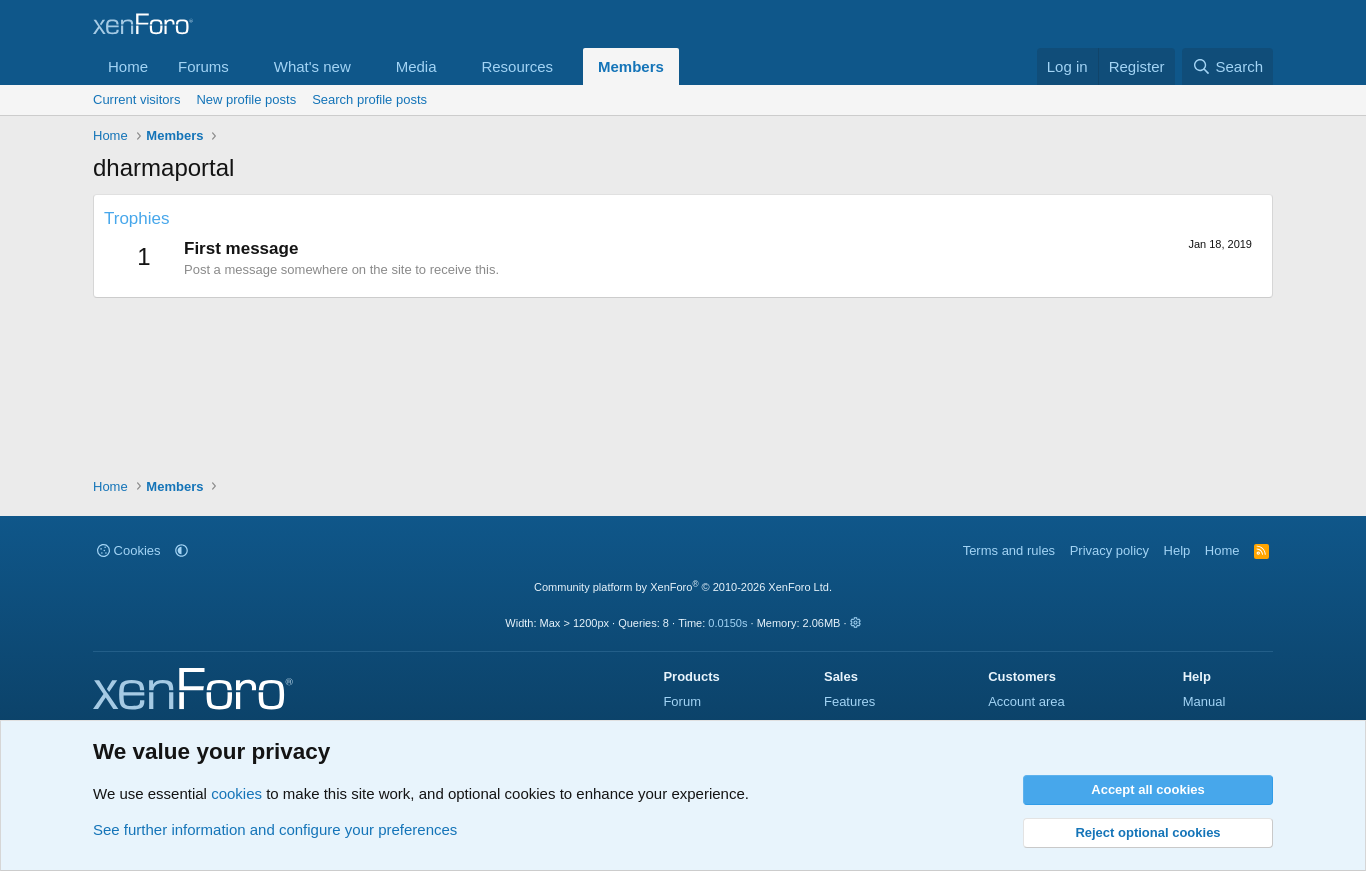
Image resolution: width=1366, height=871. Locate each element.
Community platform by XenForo (683, 587)
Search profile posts (369, 99)
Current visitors (136, 99)
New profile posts (246, 99)
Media (416, 66)
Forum (682, 701)
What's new (312, 66)
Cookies (129, 550)
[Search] (1227, 66)
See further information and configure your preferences (275, 829)
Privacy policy (1109, 550)
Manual (1204, 701)
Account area (1026, 701)
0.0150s (727, 623)
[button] (245, 66)
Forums (203, 66)
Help (1177, 550)
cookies (236, 793)
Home (128, 66)
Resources (517, 66)
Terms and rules (1009, 550)
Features (849, 701)
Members (631, 66)
